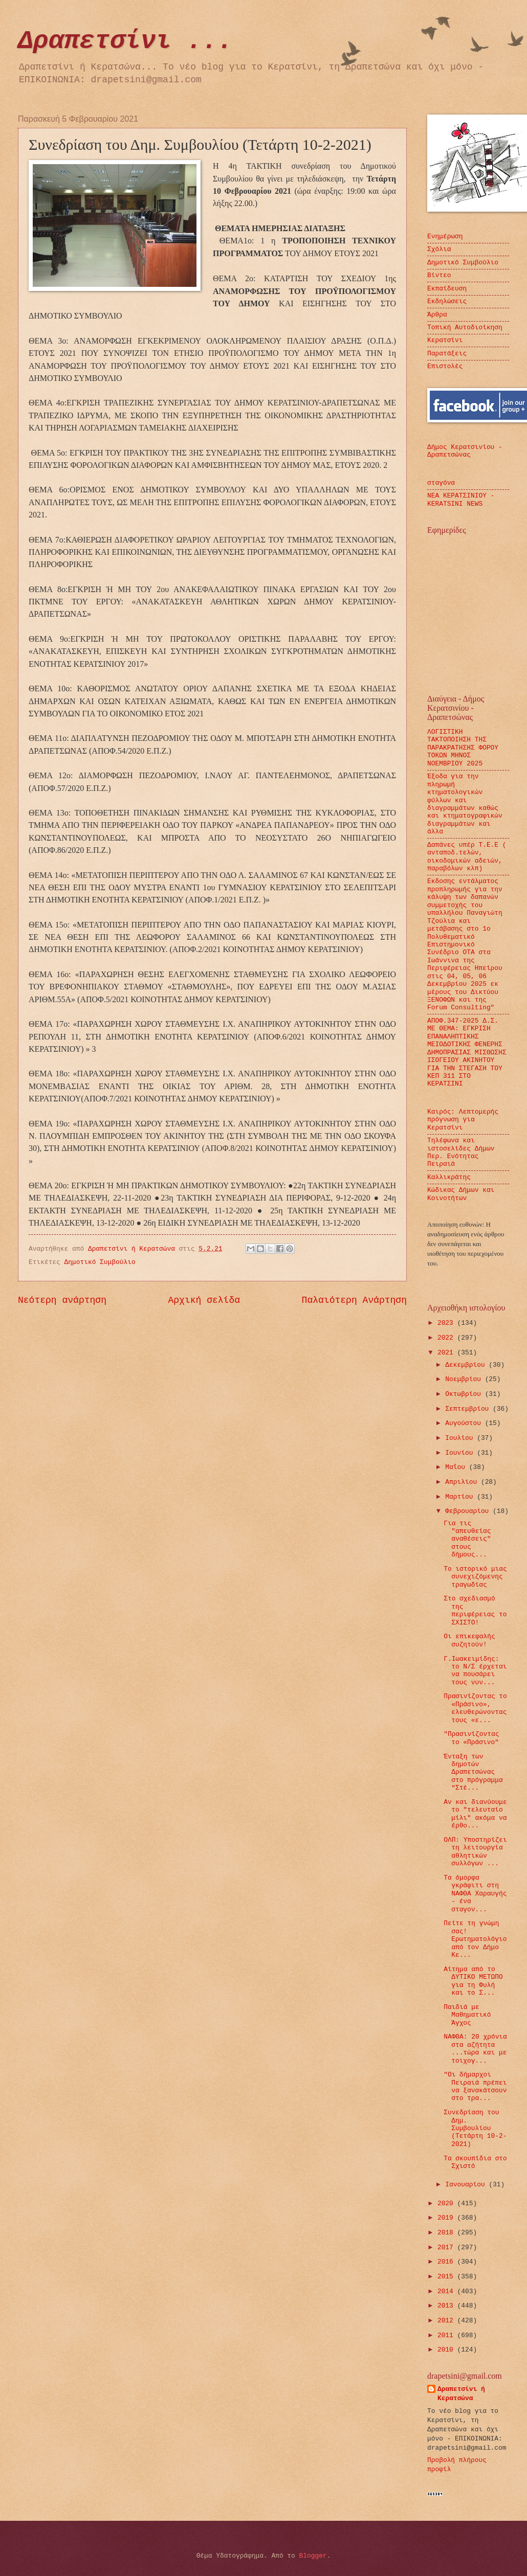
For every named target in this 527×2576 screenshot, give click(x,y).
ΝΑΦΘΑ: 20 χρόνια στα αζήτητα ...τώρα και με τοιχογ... (475, 2048)
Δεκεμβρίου (467, 1365)
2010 (447, 2350)
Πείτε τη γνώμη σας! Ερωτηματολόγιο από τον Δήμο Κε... (475, 1939)
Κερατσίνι (445, 340)
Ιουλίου (461, 1438)
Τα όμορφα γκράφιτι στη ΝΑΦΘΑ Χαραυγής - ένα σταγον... (475, 1893)
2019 (447, 2218)
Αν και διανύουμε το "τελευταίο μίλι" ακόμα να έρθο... (475, 1813)
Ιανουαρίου (467, 2184)
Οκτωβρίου (465, 1394)
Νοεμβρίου (465, 1379)
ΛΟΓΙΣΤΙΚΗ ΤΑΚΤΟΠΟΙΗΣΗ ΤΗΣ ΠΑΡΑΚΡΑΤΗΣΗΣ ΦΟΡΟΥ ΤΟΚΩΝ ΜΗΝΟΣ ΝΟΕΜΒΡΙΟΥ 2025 (462, 747)
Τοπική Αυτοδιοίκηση (464, 327)
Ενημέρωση (445, 236)
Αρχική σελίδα (204, 1300)
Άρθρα (437, 315)
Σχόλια (439, 249)
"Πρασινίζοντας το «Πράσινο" (471, 1738)
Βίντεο (439, 275)
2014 (447, 2291)
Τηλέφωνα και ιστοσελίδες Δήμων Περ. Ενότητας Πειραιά (460, 1152)
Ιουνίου (461, 1453)
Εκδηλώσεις (447, 301)
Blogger (313, 2556)
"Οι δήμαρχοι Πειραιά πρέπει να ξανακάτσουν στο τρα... (475, 2086)
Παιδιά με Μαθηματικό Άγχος (467, 2015)
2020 (447, 2203)
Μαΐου (457, 1467)
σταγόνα (441, 483)
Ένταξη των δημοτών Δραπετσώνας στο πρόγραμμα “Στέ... (473, 1772)
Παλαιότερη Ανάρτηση (354, 1300)
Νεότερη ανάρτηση (62, 1300)
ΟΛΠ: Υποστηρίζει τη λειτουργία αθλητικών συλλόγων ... (475, 1851)
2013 (447, 2306)
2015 (447, 2276)
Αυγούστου (465, 1423)
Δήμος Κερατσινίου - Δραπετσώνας (464, 451)
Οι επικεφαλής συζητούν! (469, 1640)
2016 (447, 2262)
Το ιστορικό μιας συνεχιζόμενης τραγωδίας (475, 1577)
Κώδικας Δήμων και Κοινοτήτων (460, 1194)
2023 (447, 1323)
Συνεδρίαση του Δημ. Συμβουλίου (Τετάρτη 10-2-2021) (475, 2128)
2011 (447, 2335)
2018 (447, 2232)
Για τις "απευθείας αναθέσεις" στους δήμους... (467, 1539)
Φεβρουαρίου (469, 1511)
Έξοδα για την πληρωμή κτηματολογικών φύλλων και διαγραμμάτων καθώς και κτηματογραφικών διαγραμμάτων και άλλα (464, 804)
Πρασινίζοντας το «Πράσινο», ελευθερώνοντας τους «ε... (475, 1708)
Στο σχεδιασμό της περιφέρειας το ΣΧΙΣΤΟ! (475, 1610)
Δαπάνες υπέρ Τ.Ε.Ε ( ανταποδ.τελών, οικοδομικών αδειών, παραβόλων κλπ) (467, 856)
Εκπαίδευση (447, 288)
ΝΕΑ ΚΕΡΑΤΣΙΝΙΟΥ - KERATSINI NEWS (460, 499)
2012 (447, 2320)
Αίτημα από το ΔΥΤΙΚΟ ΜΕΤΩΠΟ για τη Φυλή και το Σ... (473, 1981)
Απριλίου (463, 1482)
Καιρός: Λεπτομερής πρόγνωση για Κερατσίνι (462, 1120)
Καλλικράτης (449, 1177)
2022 (447, 1338)
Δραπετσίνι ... (125, 41)
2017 (447, 2247)
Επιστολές (445, 366)
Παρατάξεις (447, 353)
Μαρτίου (461, 1497)
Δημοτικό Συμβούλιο (100, 1262)
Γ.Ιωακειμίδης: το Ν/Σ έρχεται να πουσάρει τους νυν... (475, 1670)
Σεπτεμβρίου (469, 1409)
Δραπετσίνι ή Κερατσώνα (461, 2393)
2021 (447, 1353)
